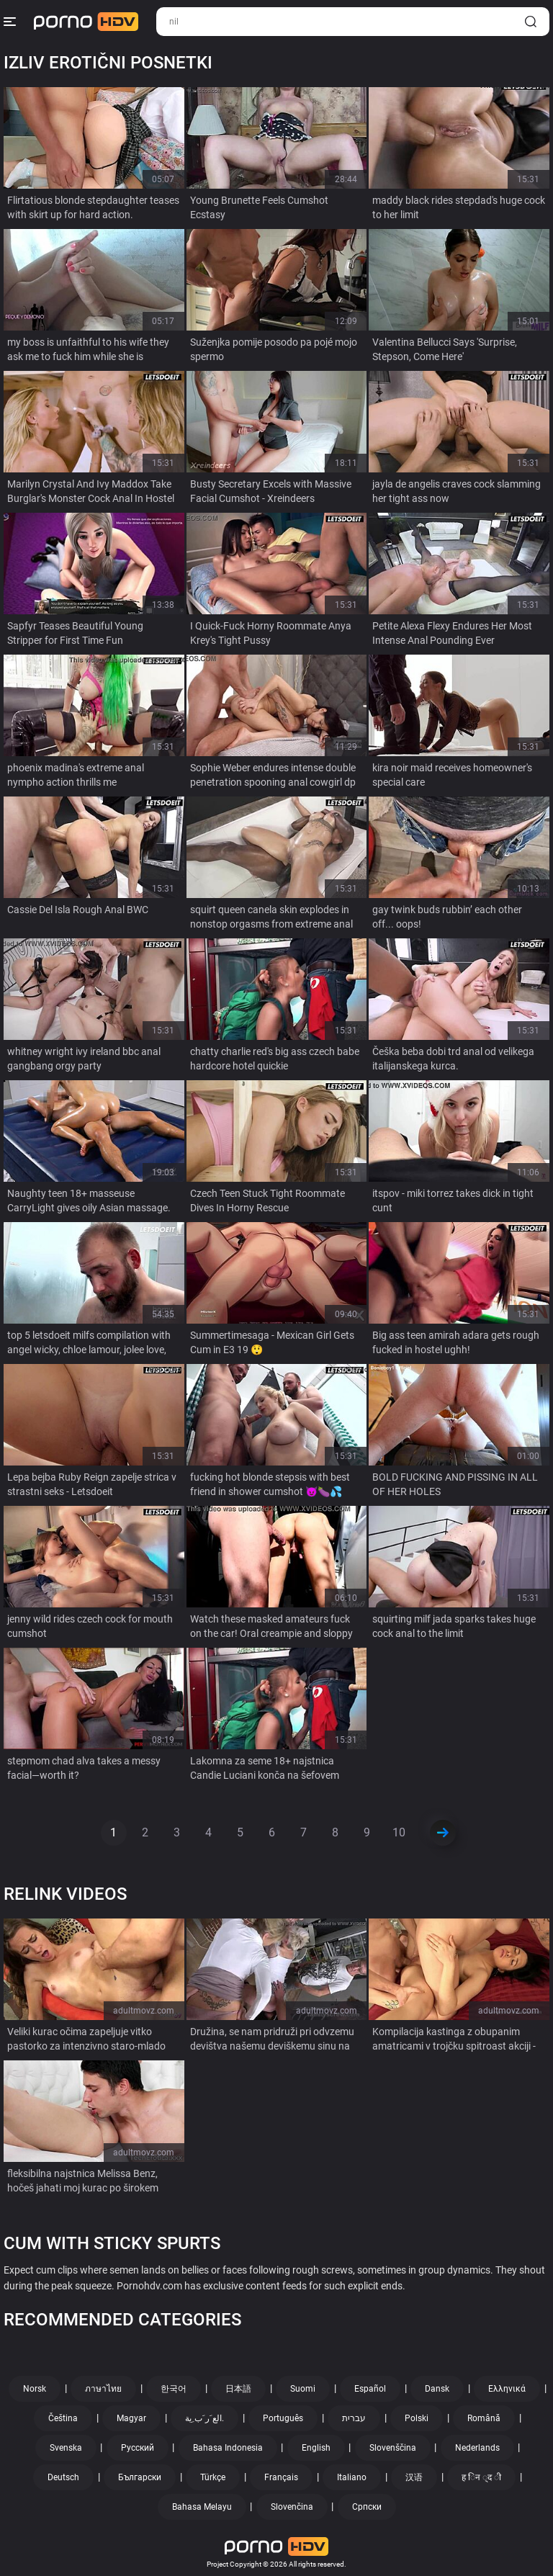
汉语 (414, 2477)
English (316, 2448)
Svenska (66, 2448)
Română (483, 2418)
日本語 (238, 2389)
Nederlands (477, 2448)
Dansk (437, 2389)
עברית (354, 2418)
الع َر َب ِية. (204, 2418)
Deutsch (63, 2477)
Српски (367, 2507)
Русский (137, 2448)
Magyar (131, 2418)
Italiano (352, 2477)
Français (281, 2477)
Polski (416, 2418)
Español (370, 2389)
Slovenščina (392, 2448)
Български (139, 2477)
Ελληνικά (507, 2389)
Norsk (34, 2389)
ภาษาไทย (103, 2389)
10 (398, 1832)
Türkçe (212, 2477)
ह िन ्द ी (481, 2477)
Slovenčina (292, 2507)
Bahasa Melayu (202, 2507)
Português (283, 2418)
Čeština (63, 2418)
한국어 (173, 2389)
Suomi (302, 2389)
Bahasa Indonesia (228, 2448)
